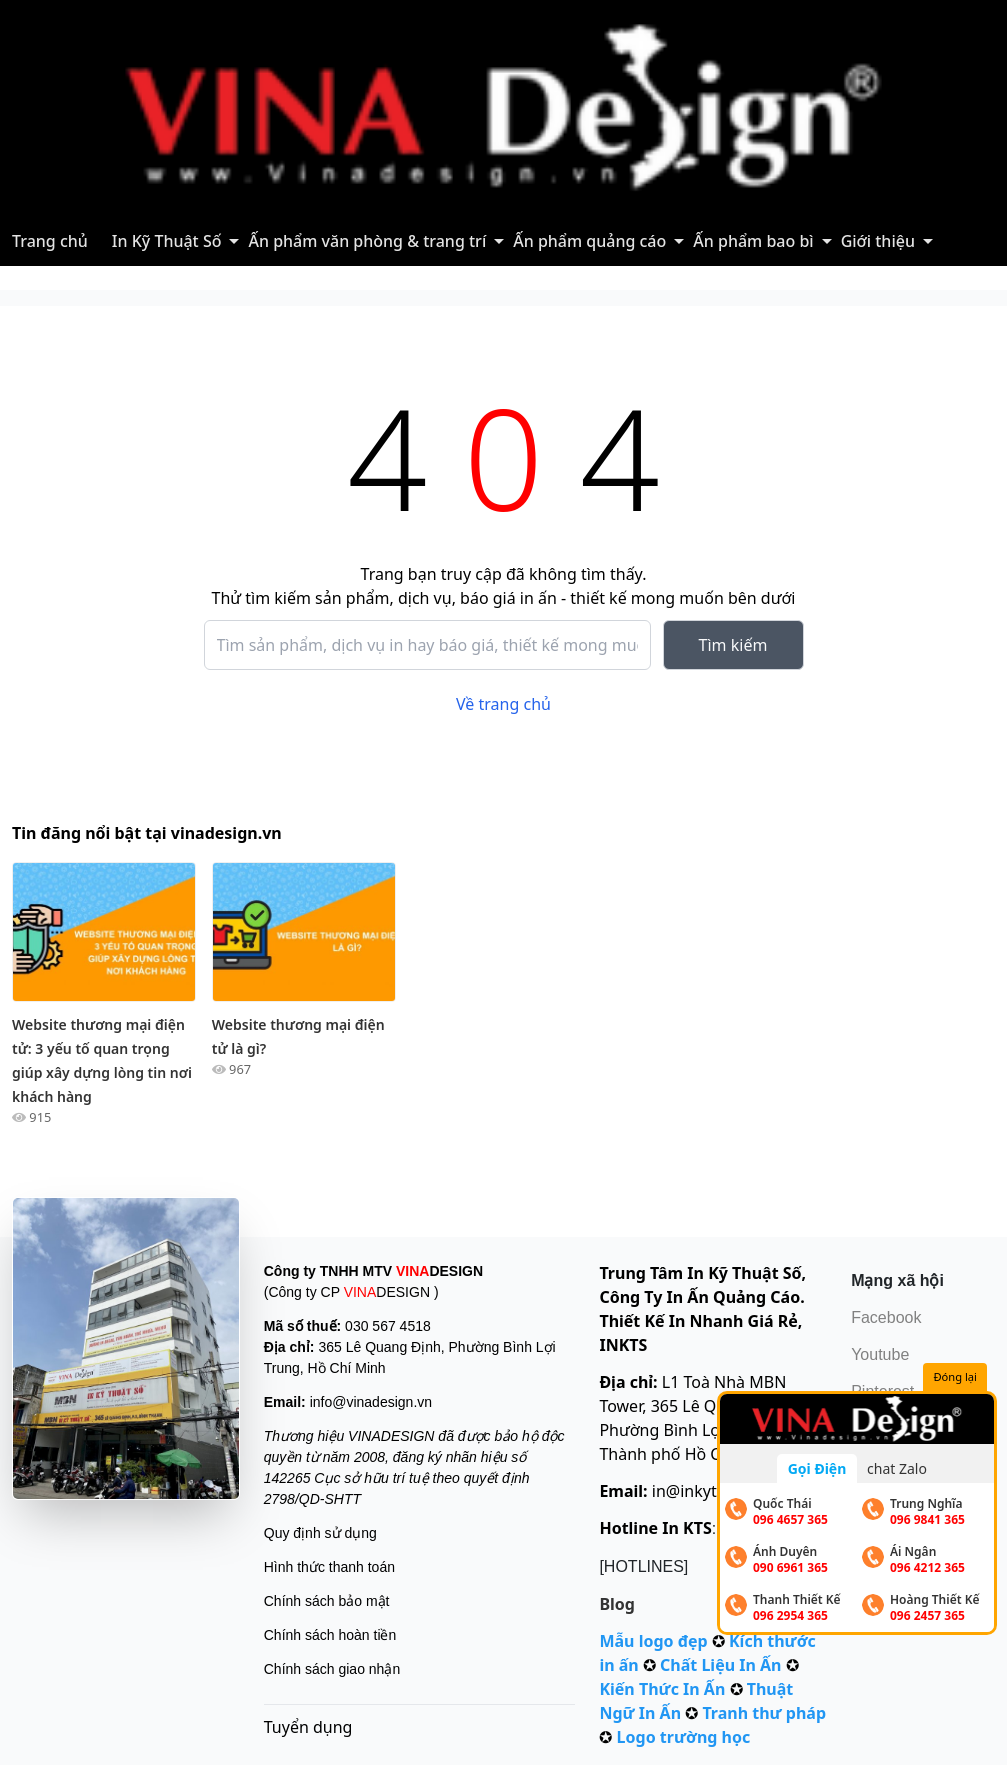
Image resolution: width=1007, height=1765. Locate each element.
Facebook (886, 1317)
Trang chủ (50, 241)
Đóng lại (955, 1377)
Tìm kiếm (733, 645)
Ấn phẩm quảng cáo (589, 241)
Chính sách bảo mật (327, 1601)
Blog (617, 1604)
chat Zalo (897, 1468)
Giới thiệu (878, 241)
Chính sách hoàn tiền (330, 1635)
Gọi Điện (817, 1468)
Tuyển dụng (308, 1727)
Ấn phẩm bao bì (753, 241)
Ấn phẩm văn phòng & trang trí (367, 241)
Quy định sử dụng (320, 1533)
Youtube (880, 1354)
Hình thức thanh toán (329, 1567)
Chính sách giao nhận (332, 1669)
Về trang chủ (503, 704)
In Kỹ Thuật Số (167, 241)
